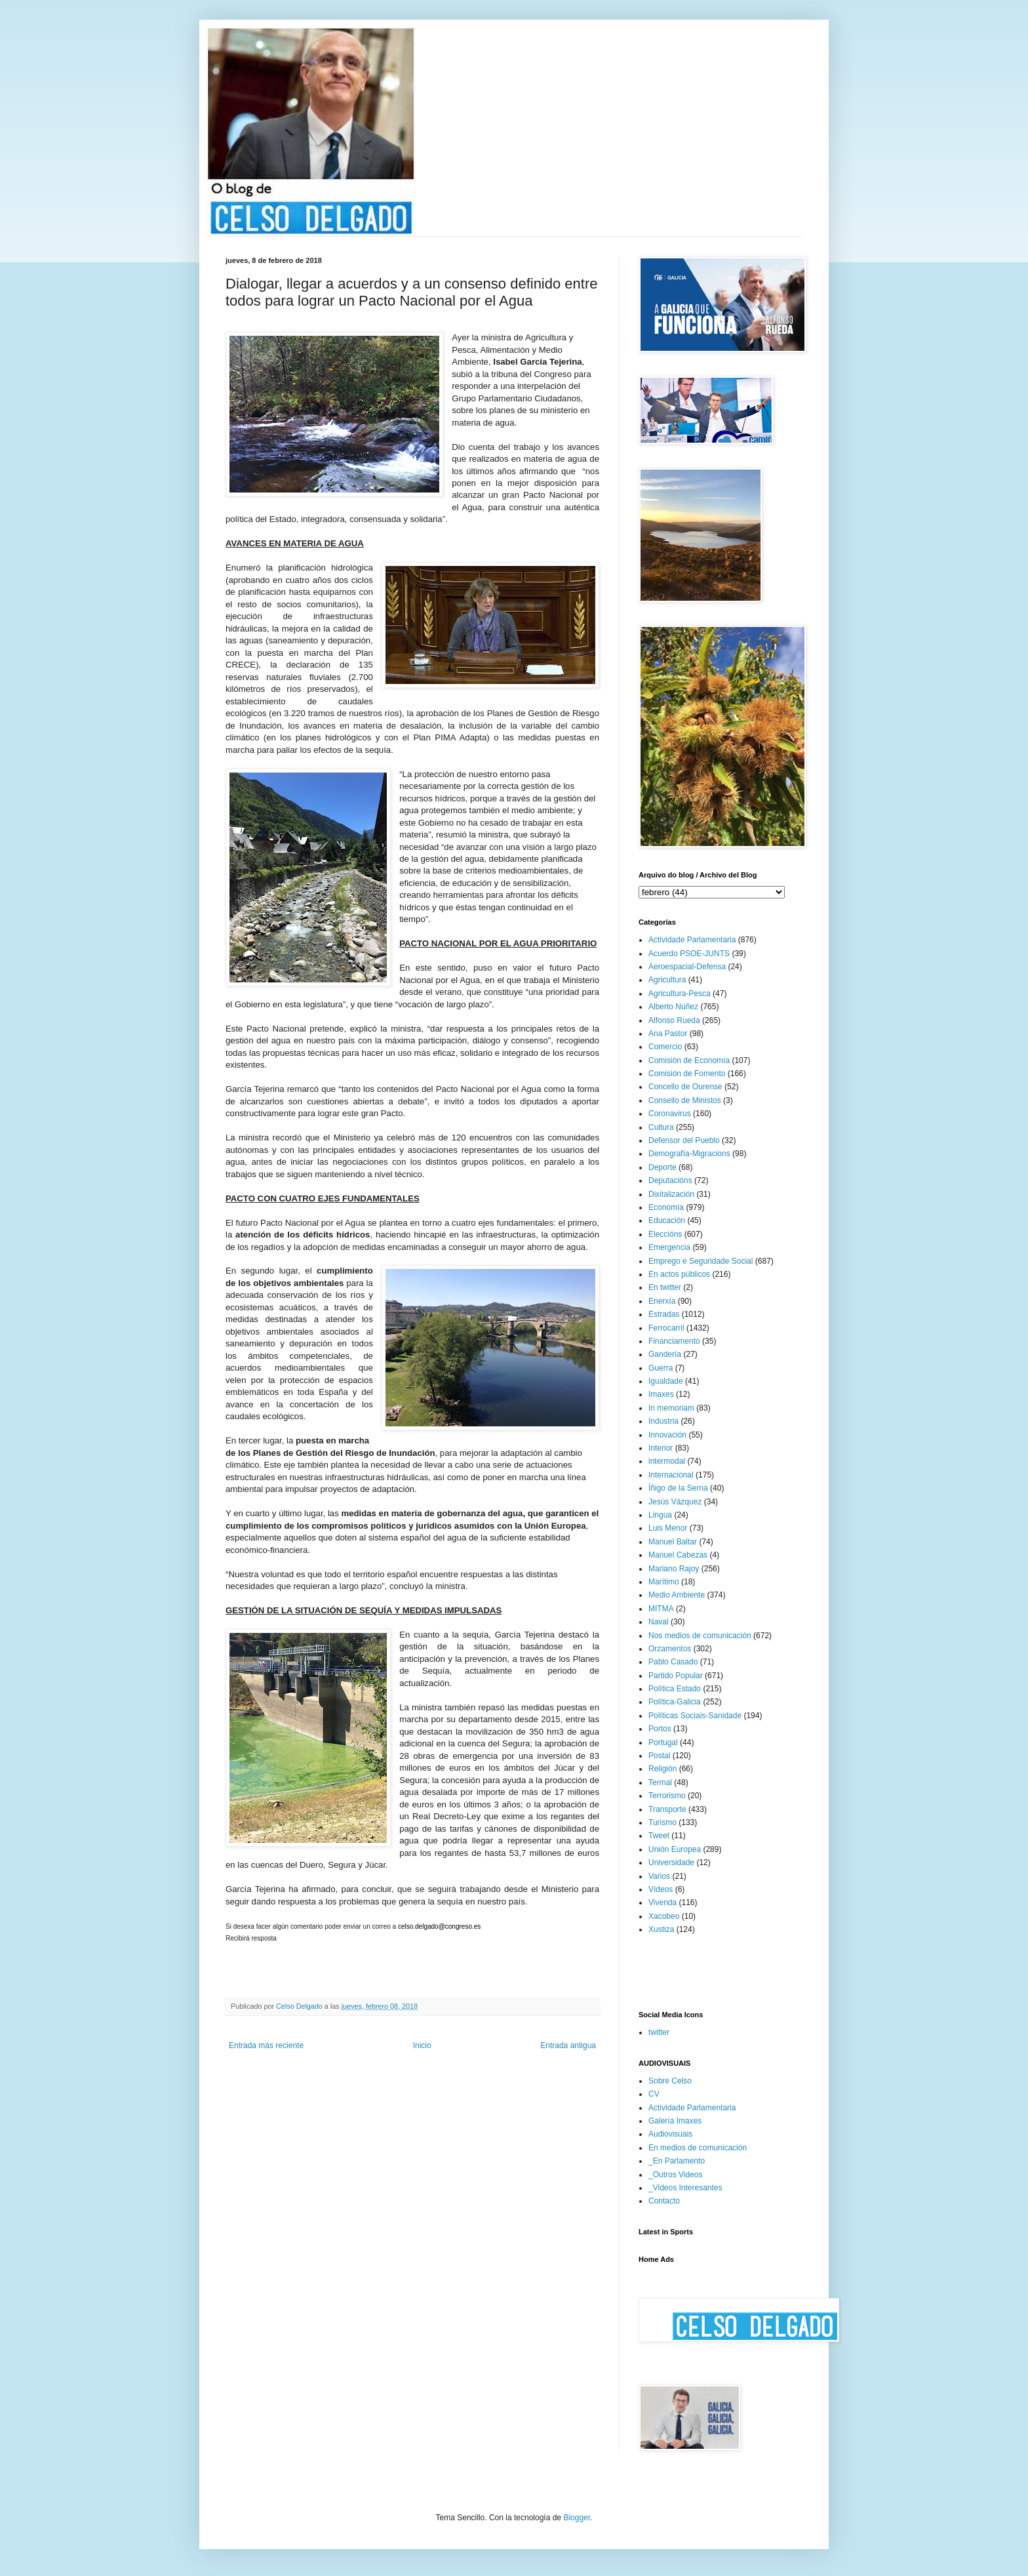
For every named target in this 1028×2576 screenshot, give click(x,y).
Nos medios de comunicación (699, 1635)
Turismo (662, 1822)
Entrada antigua (568, 2045)
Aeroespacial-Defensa (687, 966)
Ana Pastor (667, 1033)
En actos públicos (679, 1274)
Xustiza (661, 1929)
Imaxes (661, 1394)
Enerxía (661, 1301)
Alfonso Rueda (674, 1020)
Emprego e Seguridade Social (700, 1261)
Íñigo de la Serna (678, 1488)
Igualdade (665, 1381)
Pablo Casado (673, 1661)
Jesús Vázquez (675, 1501)
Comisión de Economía (689, 1060)
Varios (659, 1876)
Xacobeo (663, 1916)
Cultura (661, 1127)
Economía (666, 1207)
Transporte (667, 1809)
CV (654, 2094)
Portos (659, 1728)
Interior (660, 1448)
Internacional (671, 1474)
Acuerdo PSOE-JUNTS (689, 953)
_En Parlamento (676, 2160)
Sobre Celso (670, 2080)
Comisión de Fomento (686, 1073)
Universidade (671, 1862)
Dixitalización (671, 1194)
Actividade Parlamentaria (692, 939)
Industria (663, 1421)
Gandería (664, 1354)
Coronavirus (669, 1113)
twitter (658, 2032)
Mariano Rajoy (673, 1568)
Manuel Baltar (672, 1541)
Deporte (662, 1167)
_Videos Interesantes (685, 2187)
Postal (659, 1755)
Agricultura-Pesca (679, 993)
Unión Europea (674, 1849)
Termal (660, 1782)
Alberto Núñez (673, 1006)
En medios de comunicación (697, 2147)
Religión (662, 1768)
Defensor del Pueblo (684, 1140)
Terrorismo (667, 1795)
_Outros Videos (675, 2174)
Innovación (667, 1434)
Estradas (663, 1314)
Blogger (576, 2517)
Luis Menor (667, 1528)
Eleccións (665, 1234)
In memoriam (671, 1408)
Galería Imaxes (675, 2120)
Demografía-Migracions (689, 1153)
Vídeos (660, 1889)
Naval (658, 1621)
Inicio (422, 2045)
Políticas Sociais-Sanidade (694, 1715)
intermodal (666, 1461)
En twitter (664, 1287)
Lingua (660, 1514)
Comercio (665, 1046)
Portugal (663, 1742)
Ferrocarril (666, 1328)
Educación (666, 1220)
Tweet (658, 1835)
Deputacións (670, 1180)
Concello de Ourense (685, 1086)
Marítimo (663, 1581)
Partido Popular (675, 1675)
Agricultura (667, 979)
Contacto (664, 2200)
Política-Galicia (674, 1701)
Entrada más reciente (266, 2045)
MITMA (661, 1608)
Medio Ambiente (676, 1595)
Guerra (660, 1368)
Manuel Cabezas (677, 1555)
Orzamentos (669, 1648)
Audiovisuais (670, 2134)
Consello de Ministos (684, 1100)
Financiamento (674, 1341)
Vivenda (662, 1902)
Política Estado (674, 1688)
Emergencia (669, 1247)
